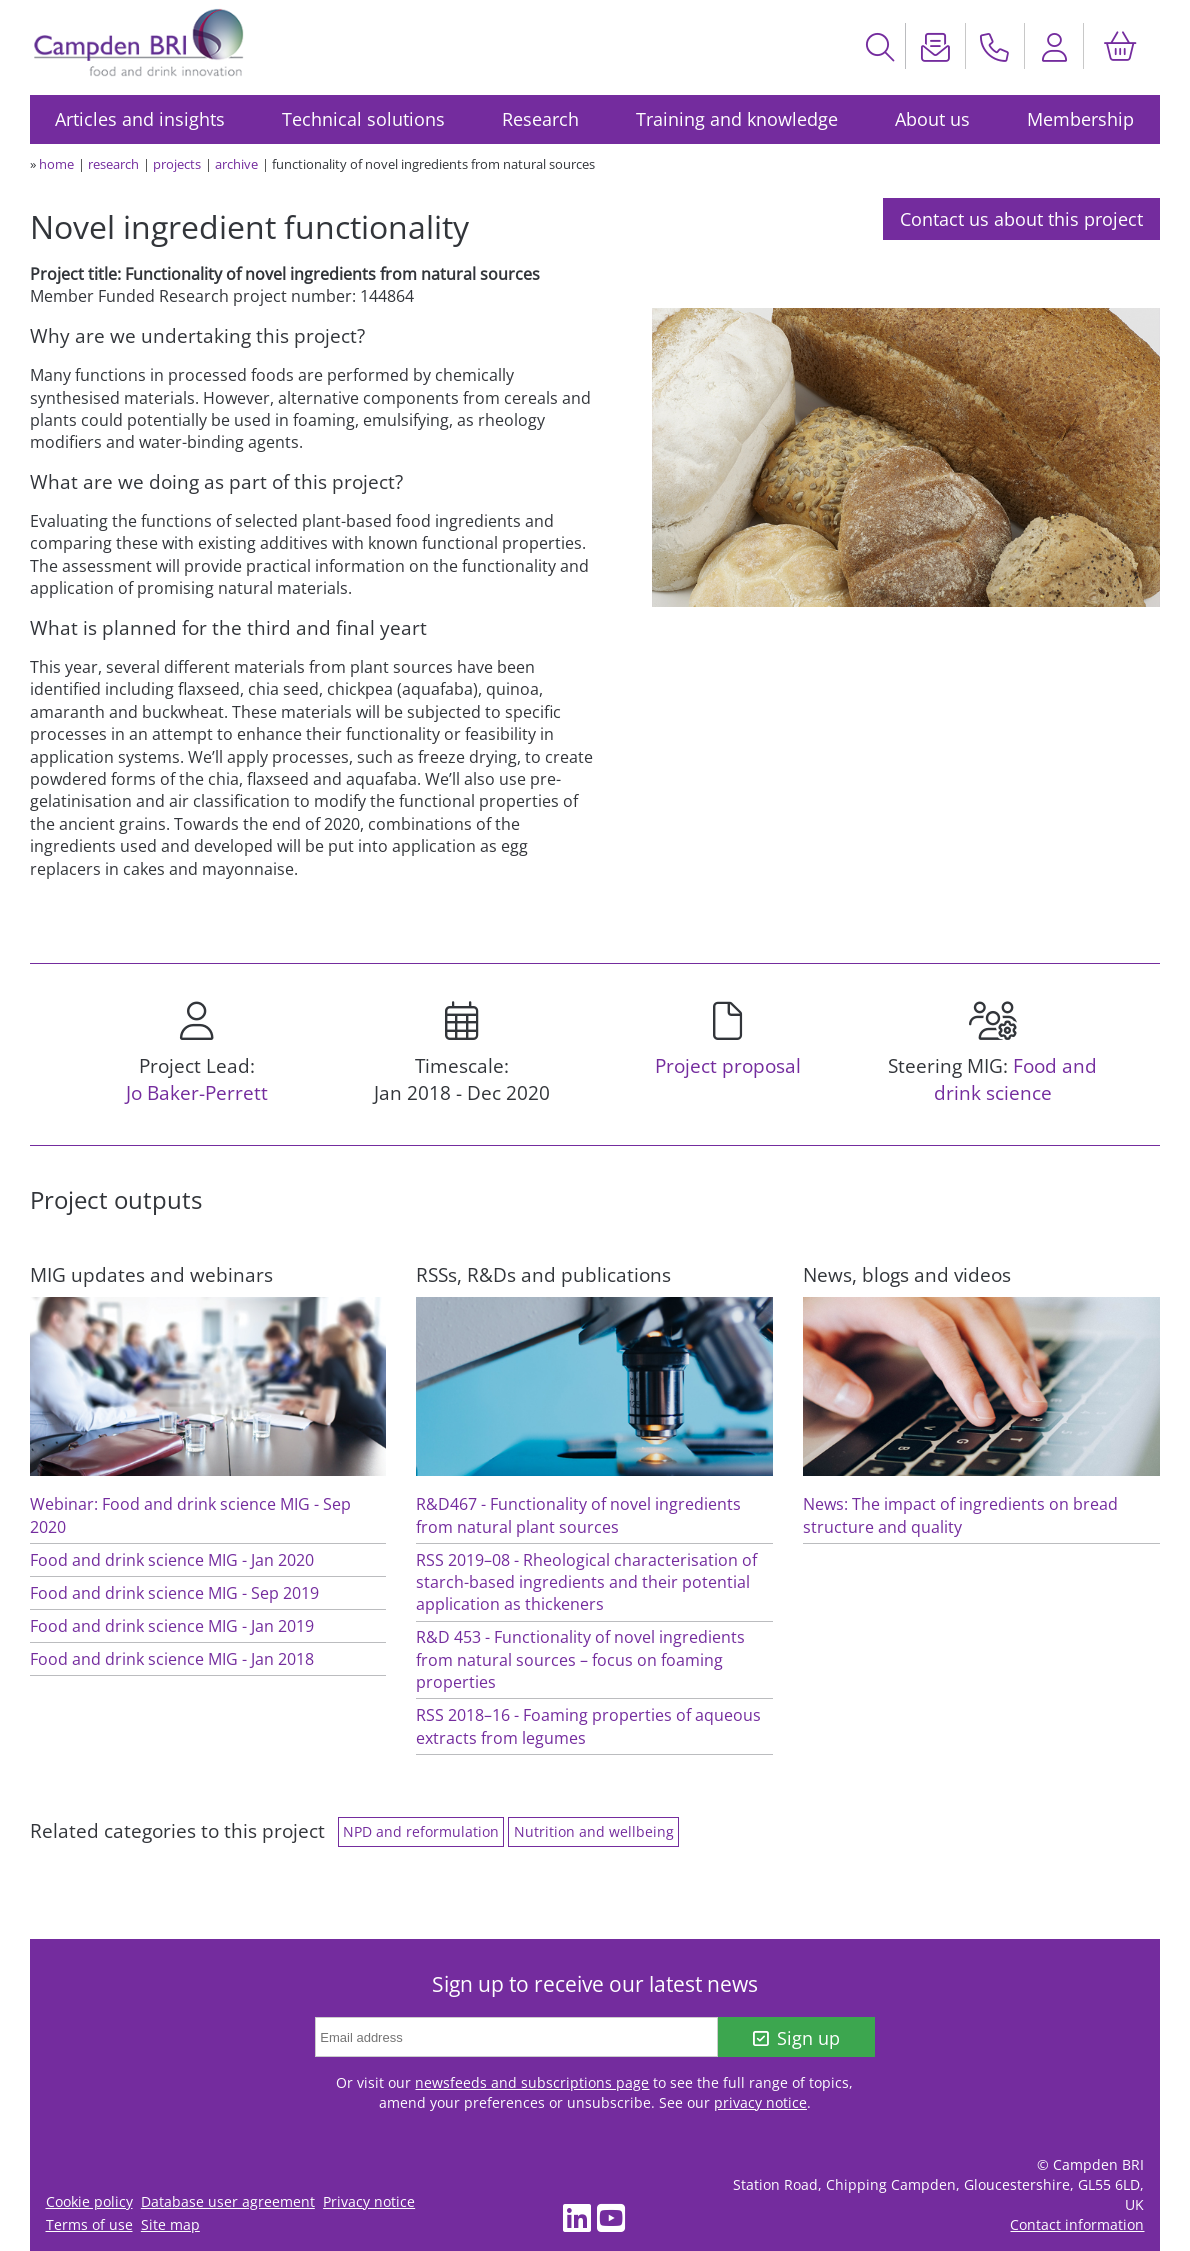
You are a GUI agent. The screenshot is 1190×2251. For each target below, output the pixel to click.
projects (177, 164)
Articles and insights (140, 119)
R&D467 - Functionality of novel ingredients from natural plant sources (578, 1515)
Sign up (796, 2038)
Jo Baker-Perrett (197, 1092)
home (56, 164)
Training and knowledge (737, 119)
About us (932, 119)
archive (236, 164)
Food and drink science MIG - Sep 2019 (174, 1593)
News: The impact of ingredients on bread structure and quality (960, 1515)
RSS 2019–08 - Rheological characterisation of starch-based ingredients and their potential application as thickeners (586, 1582)
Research (540, 119)
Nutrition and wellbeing (594, 1832)
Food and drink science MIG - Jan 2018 (172, 1659)
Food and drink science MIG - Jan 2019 (172, 1626)
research (113, 164)
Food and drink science (1016, 1079)
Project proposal (728, 1065)
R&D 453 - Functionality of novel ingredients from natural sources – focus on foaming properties (580, 1659)
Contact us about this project (1021, 219)
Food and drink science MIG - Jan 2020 (172, 1560)
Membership (1080, 119)
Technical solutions (363, 119)
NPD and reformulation (421, 1832)
